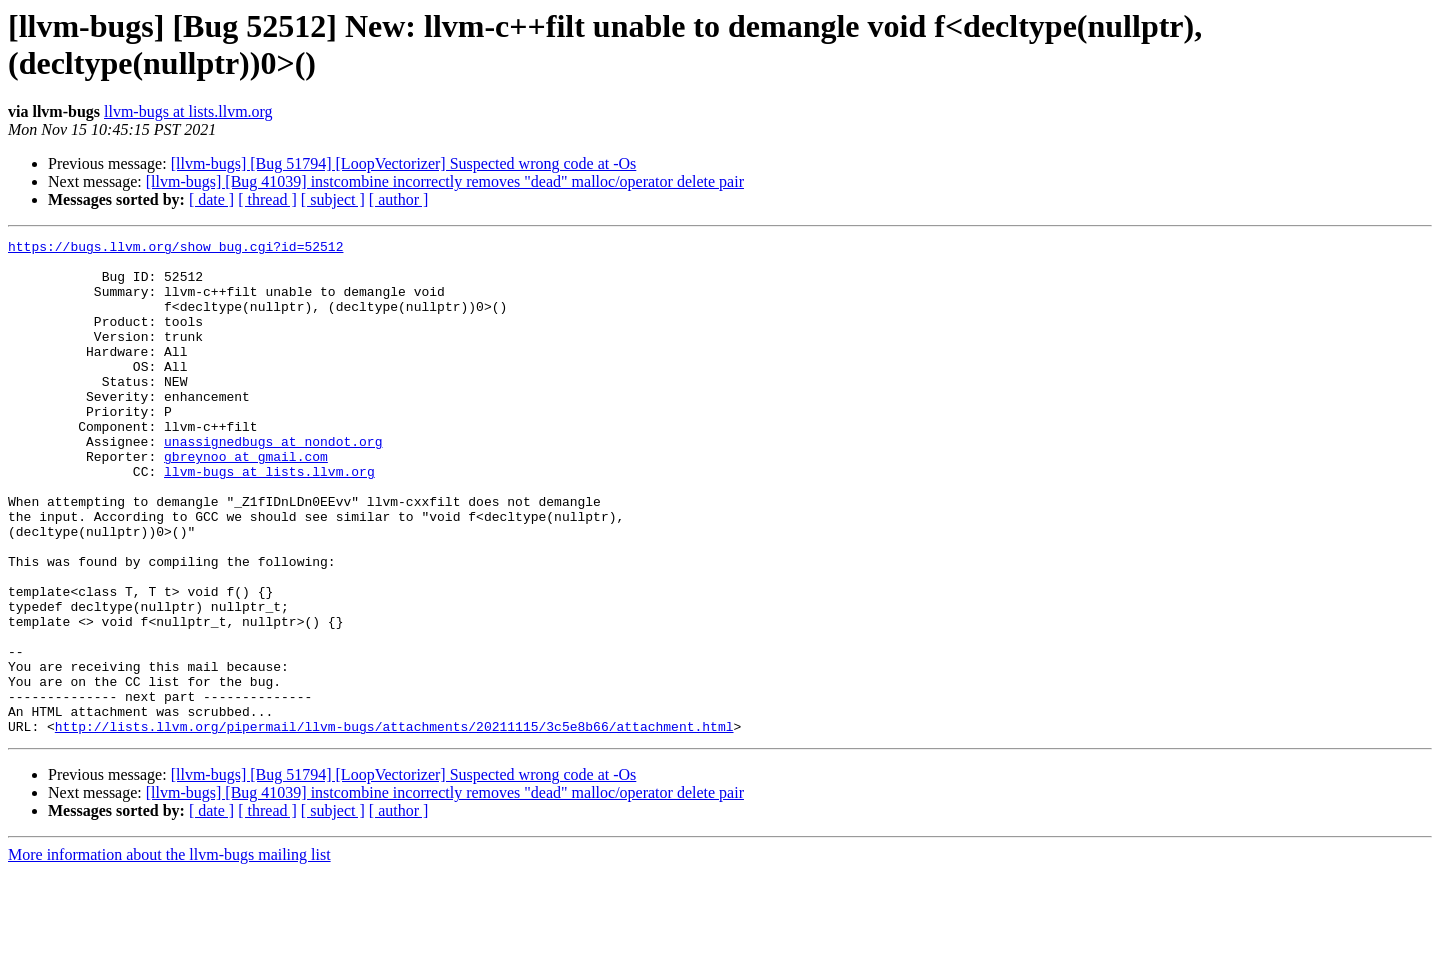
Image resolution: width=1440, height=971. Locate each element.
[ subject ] (333, 199)
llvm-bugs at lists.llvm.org (188, 111)
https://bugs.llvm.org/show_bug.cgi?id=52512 (175, 249)
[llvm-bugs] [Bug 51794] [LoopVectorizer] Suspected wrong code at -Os (404, 163)
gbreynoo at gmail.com (246, 501)
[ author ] (399, 199)
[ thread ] (267, 199)
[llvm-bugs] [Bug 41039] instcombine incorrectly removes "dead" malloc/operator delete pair (445, 181)
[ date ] (211, 199)
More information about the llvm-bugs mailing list (169, 953)
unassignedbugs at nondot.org (273, 483)
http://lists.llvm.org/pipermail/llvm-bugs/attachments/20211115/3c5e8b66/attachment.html (394, 825)
